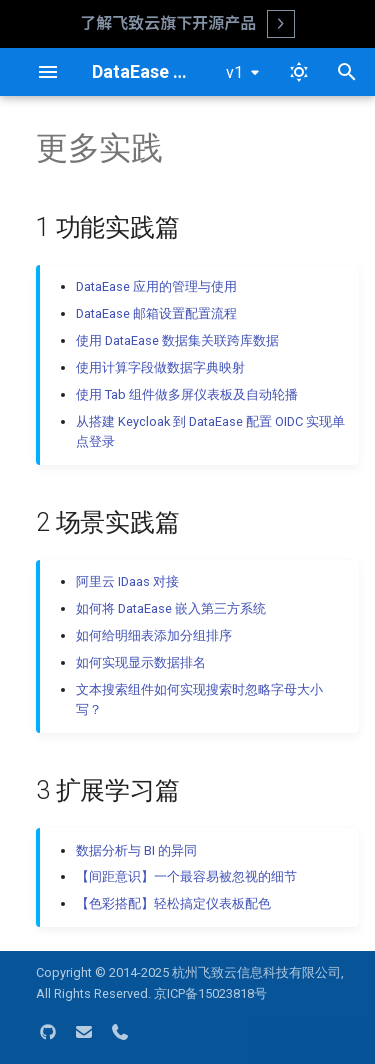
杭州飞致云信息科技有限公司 (256, 972)
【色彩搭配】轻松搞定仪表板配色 (173, 903)
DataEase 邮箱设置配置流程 (156, 313)
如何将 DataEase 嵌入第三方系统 (171, 608)
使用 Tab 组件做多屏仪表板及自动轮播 (187, 394)
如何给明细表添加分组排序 (154, 635)
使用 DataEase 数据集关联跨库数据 (177, 340)
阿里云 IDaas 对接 (127, 581)
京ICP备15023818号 (210, 993)
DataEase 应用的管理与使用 (156, 286)
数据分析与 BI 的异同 (136, 850)
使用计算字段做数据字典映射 (160, 367)
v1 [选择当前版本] (234, 72)
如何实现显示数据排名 (141, 662)
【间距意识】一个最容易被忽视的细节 (186, 876)
